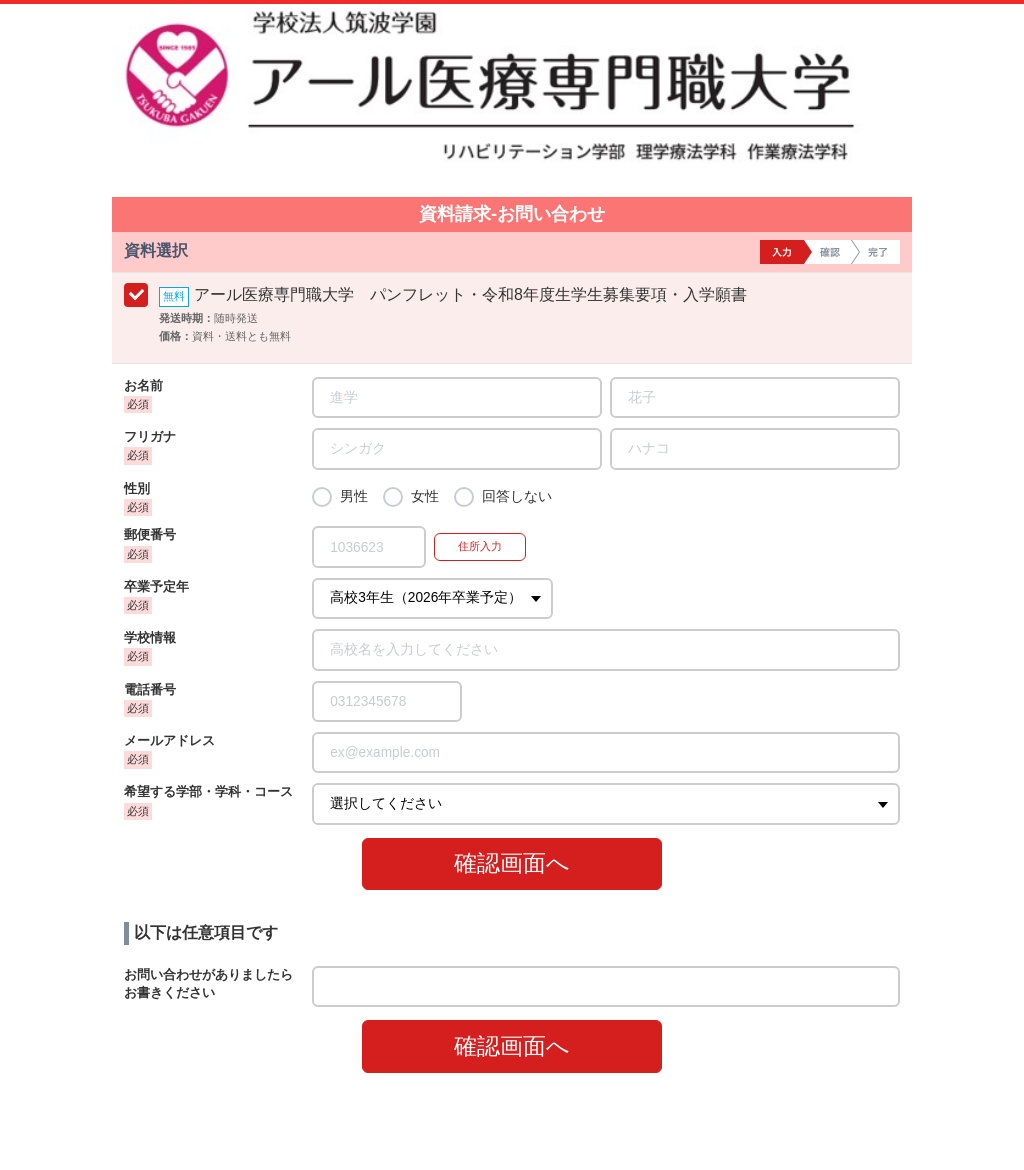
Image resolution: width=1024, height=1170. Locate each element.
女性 (425, 496)
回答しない (517, 496)
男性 (354, 496)
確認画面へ (512, 863)
